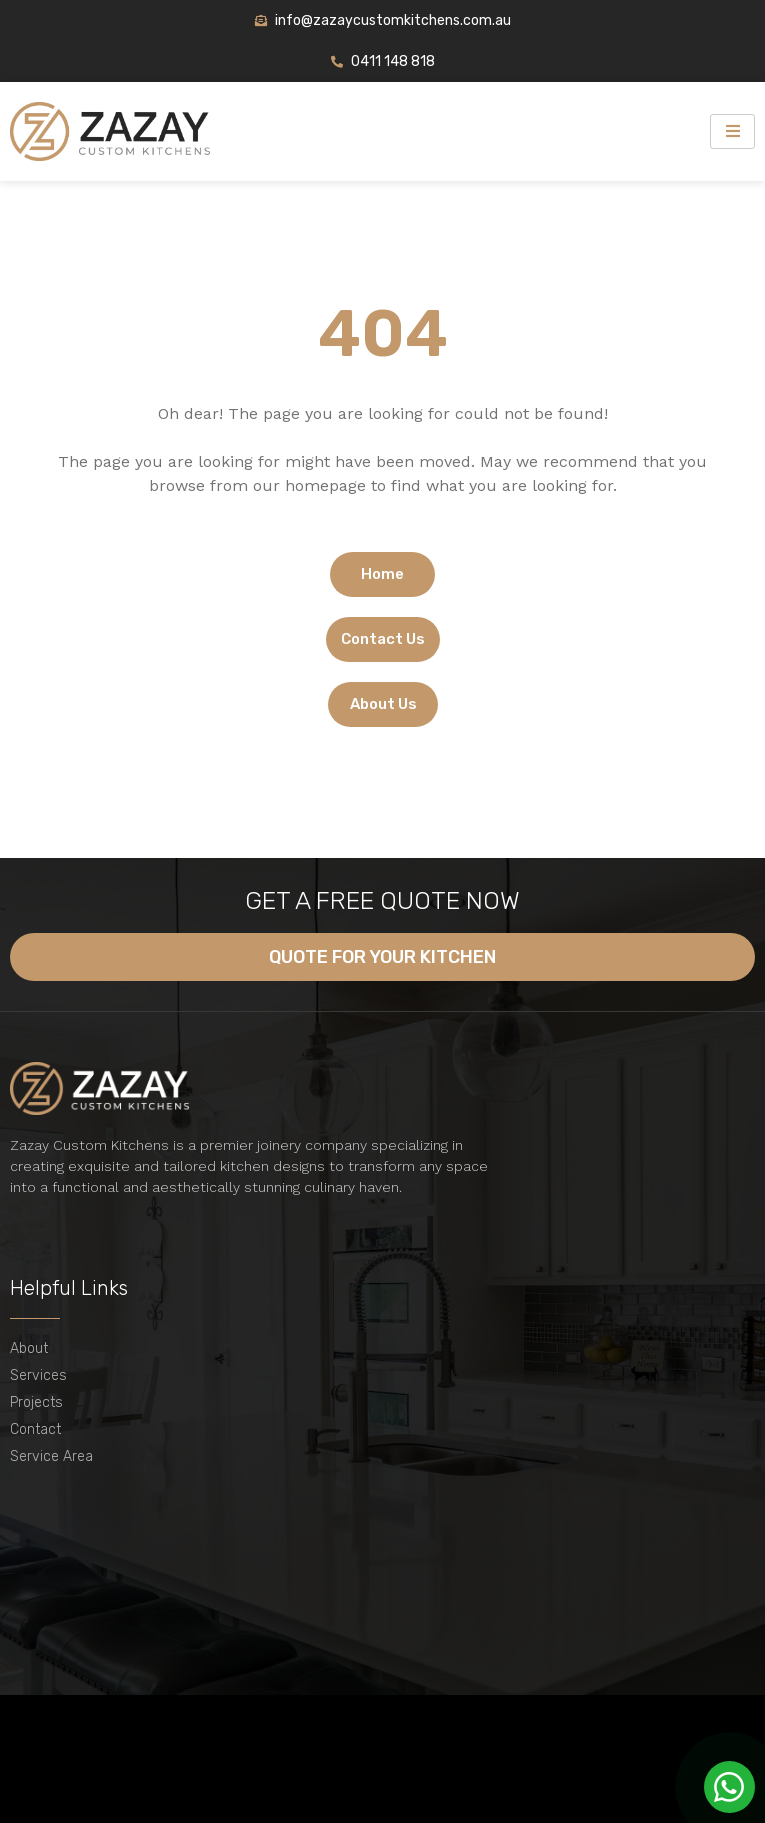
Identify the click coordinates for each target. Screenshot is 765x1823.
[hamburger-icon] (732, 131)
